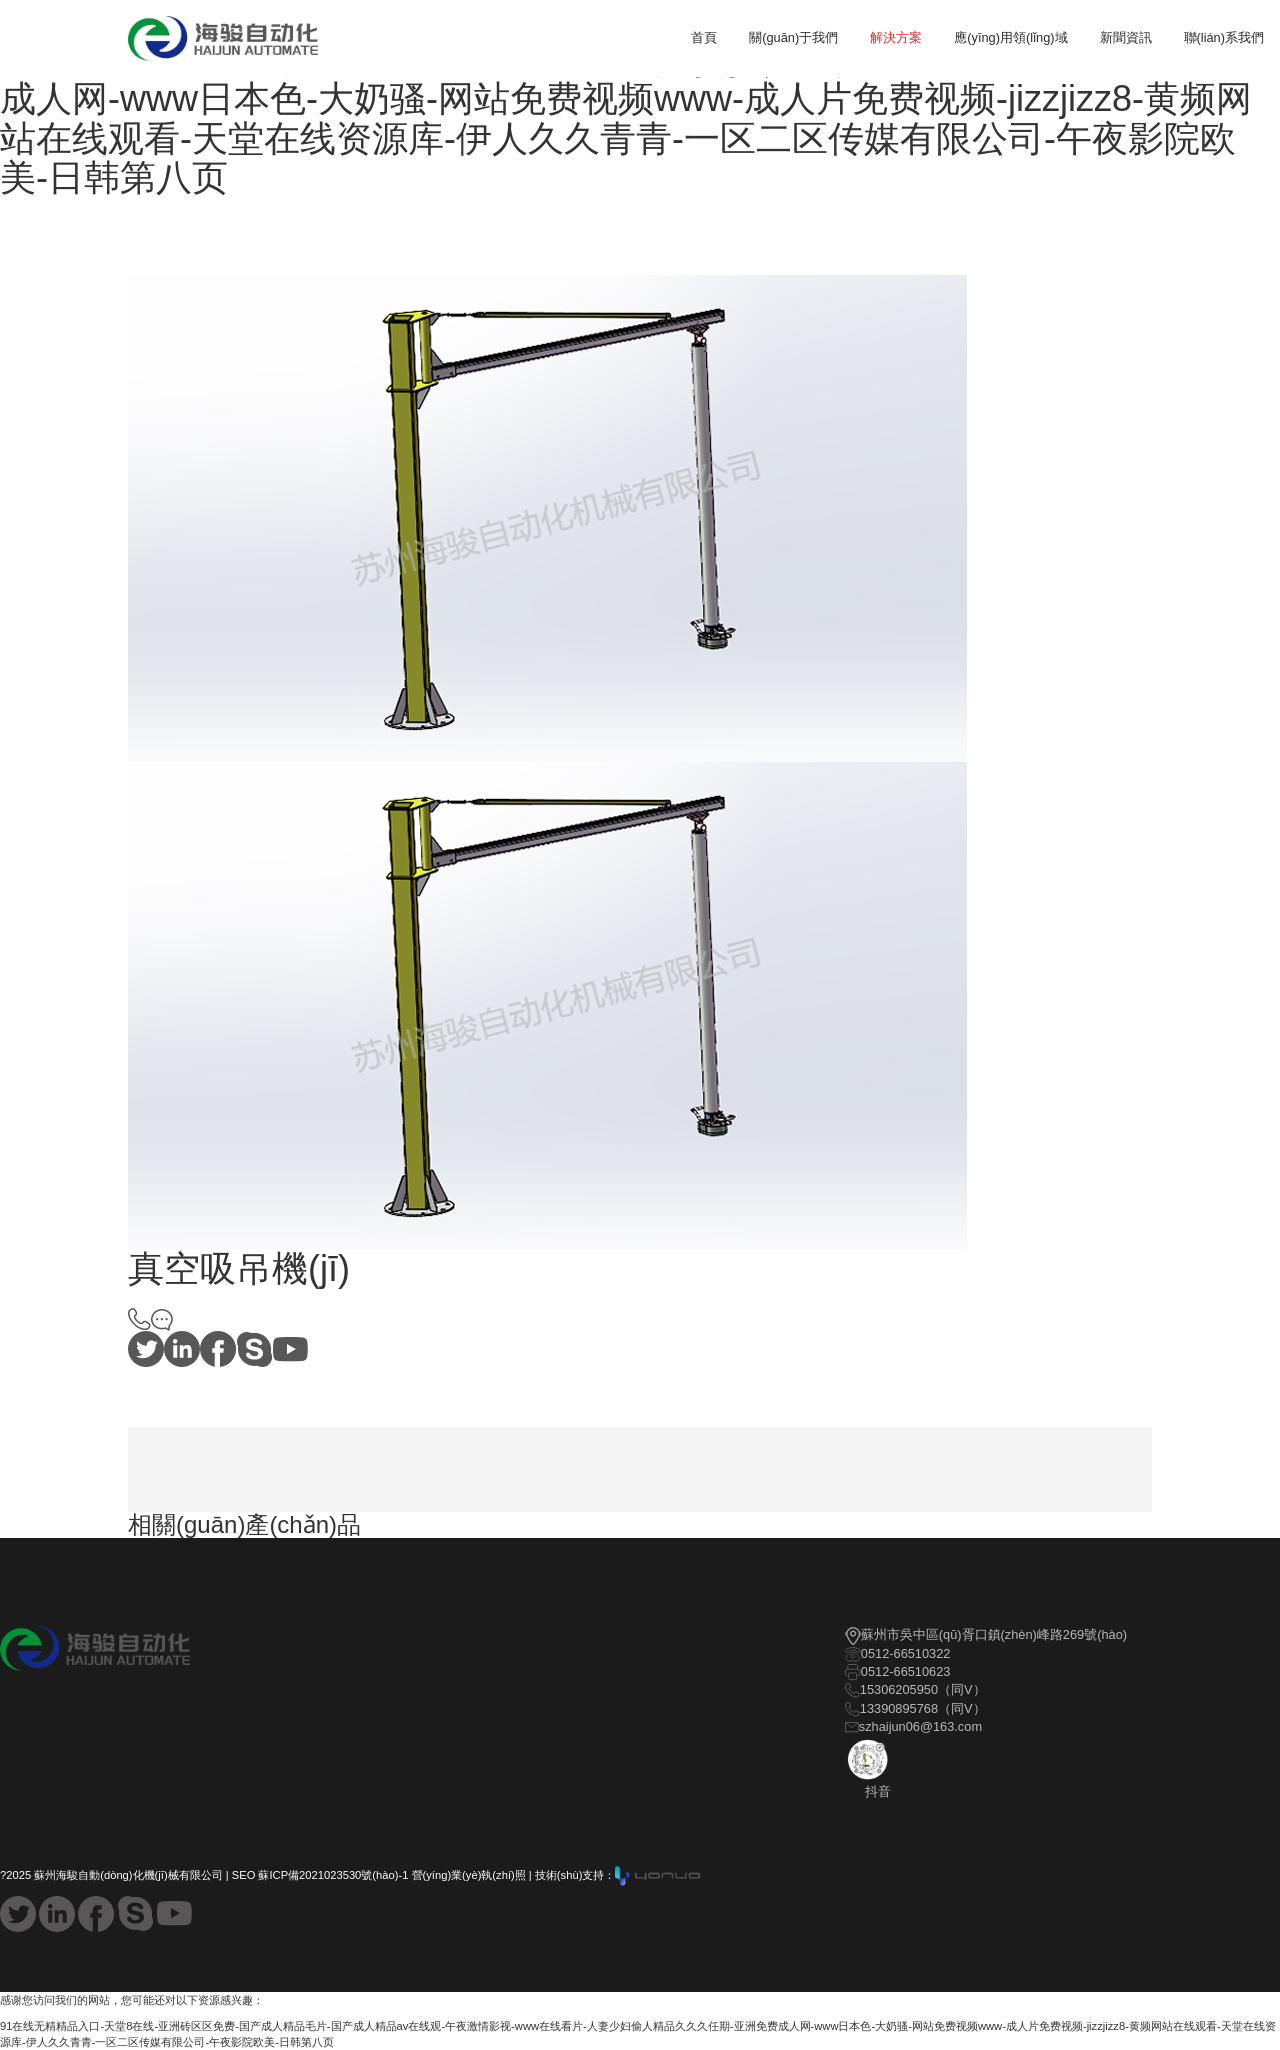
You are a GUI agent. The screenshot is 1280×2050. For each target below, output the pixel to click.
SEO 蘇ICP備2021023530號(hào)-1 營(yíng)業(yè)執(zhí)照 (379, 1875)
